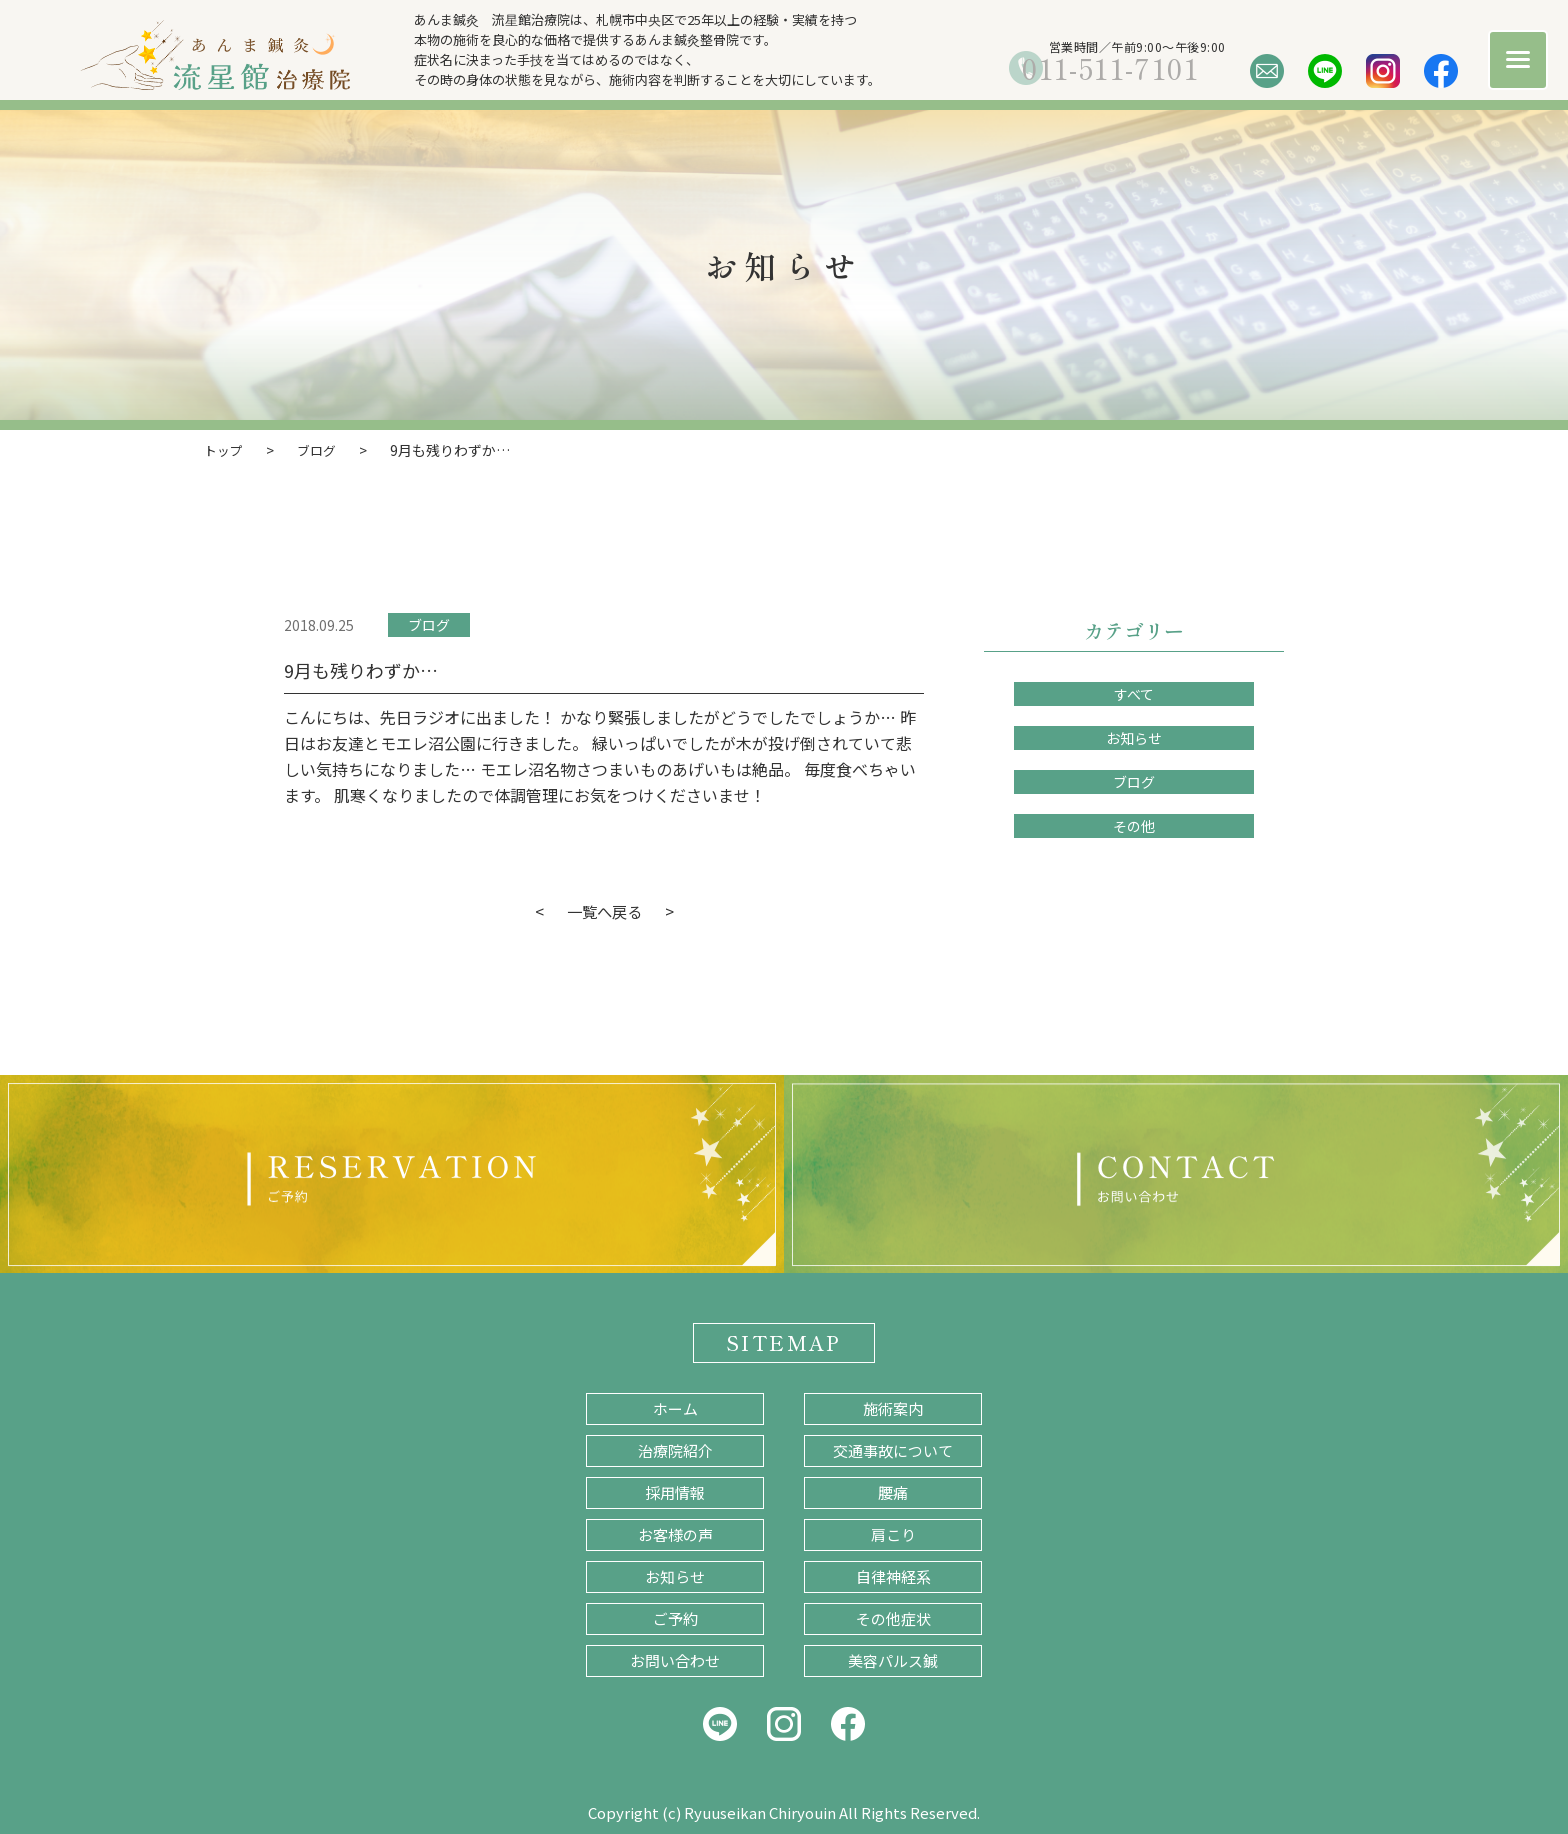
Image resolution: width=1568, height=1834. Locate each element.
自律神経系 (893, 1575)
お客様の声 (675, 1533)
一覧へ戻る (604, 910)
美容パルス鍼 (893, 1659)
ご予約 (675, 1617)
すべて (1134, 693)
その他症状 (893, 1617)
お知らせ (1134, 737)
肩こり (893, 1533)
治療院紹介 (675, 1449)
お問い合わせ (675, 1659)
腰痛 (893, 1491)
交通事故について (893, 1449)
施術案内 (893, 1407)
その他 (1134, 825)
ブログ (429, 624)
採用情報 (675, 1491)
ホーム (675, 1407)
